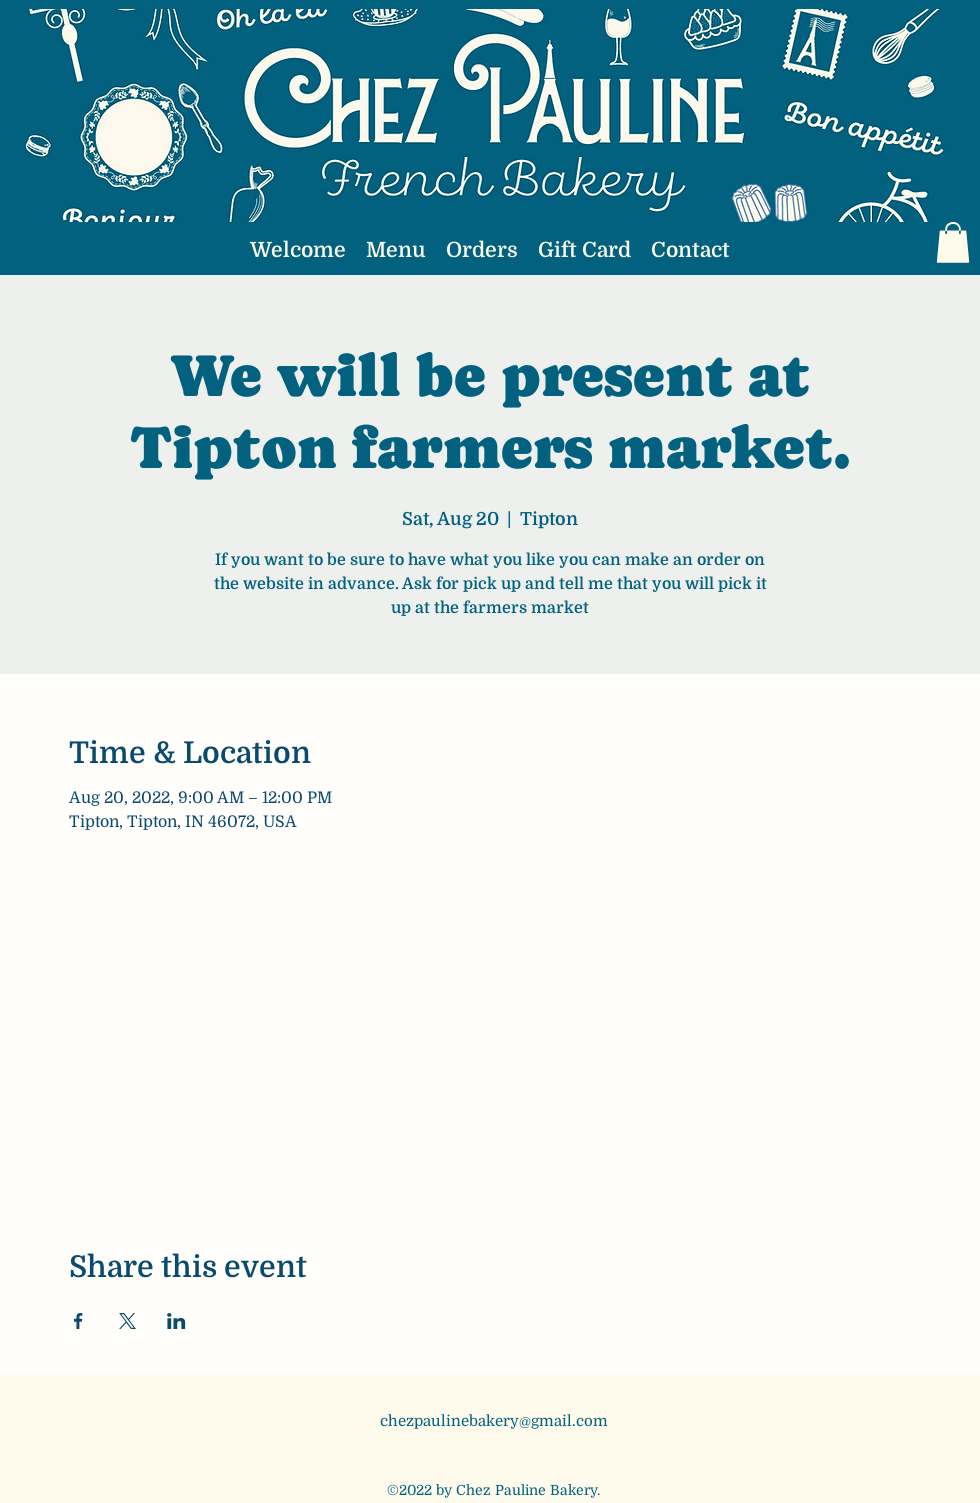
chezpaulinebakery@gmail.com (494, 1421)
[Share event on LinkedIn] (176, 1321)
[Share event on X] (127, 1321)
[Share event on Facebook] (78, 1321)
